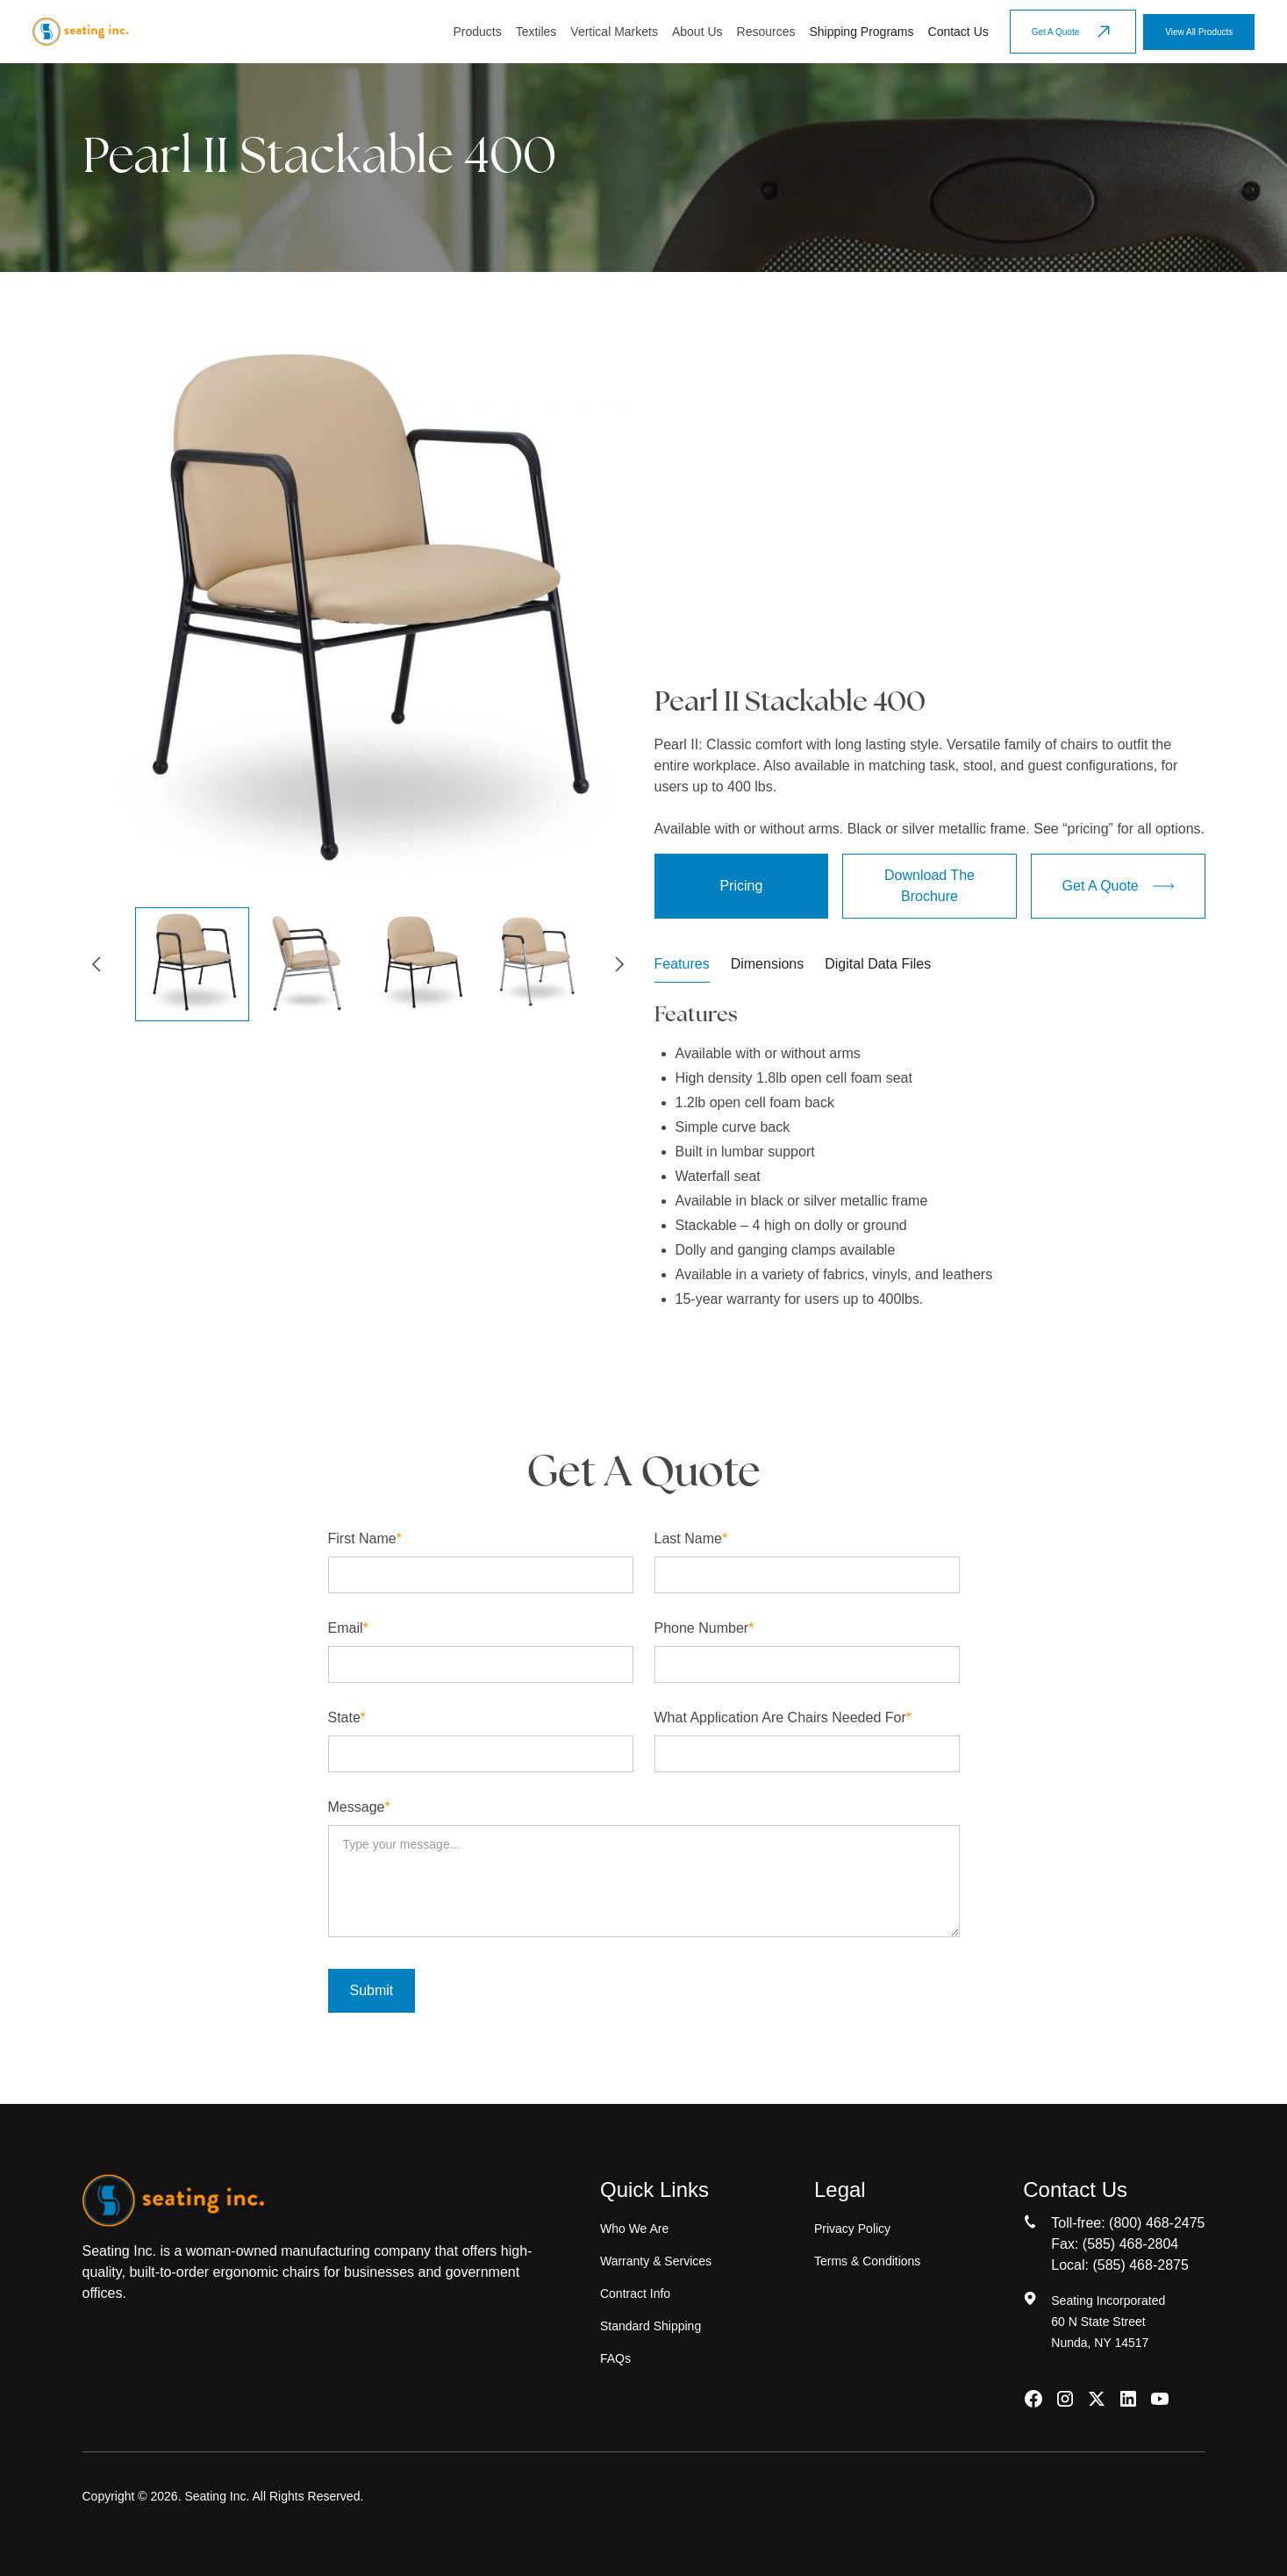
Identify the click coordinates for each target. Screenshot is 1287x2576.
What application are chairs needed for (783, 1717)
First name (365, 1538)
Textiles (536, 32)
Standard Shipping (650, 2326)
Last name (691, 1538)
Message (359, 1807)
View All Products (1199, 32)
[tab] (682, 968)
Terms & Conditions (867, 2261)
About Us (697, 32)
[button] (477, 32)
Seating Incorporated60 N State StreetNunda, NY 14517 (1108, 2321)
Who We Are (634, 2229)
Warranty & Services (655, 2261)
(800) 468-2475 (1157, 2222)
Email (348, 1628)
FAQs (615, 2358)
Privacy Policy (852, 2229)
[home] (80, 32)
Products (477, 32)
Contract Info (635, 2293)
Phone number (704, 1628)
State (347, 1717)
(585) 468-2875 (1140, 2265)
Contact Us (958, 32)
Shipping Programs (861, 32)
